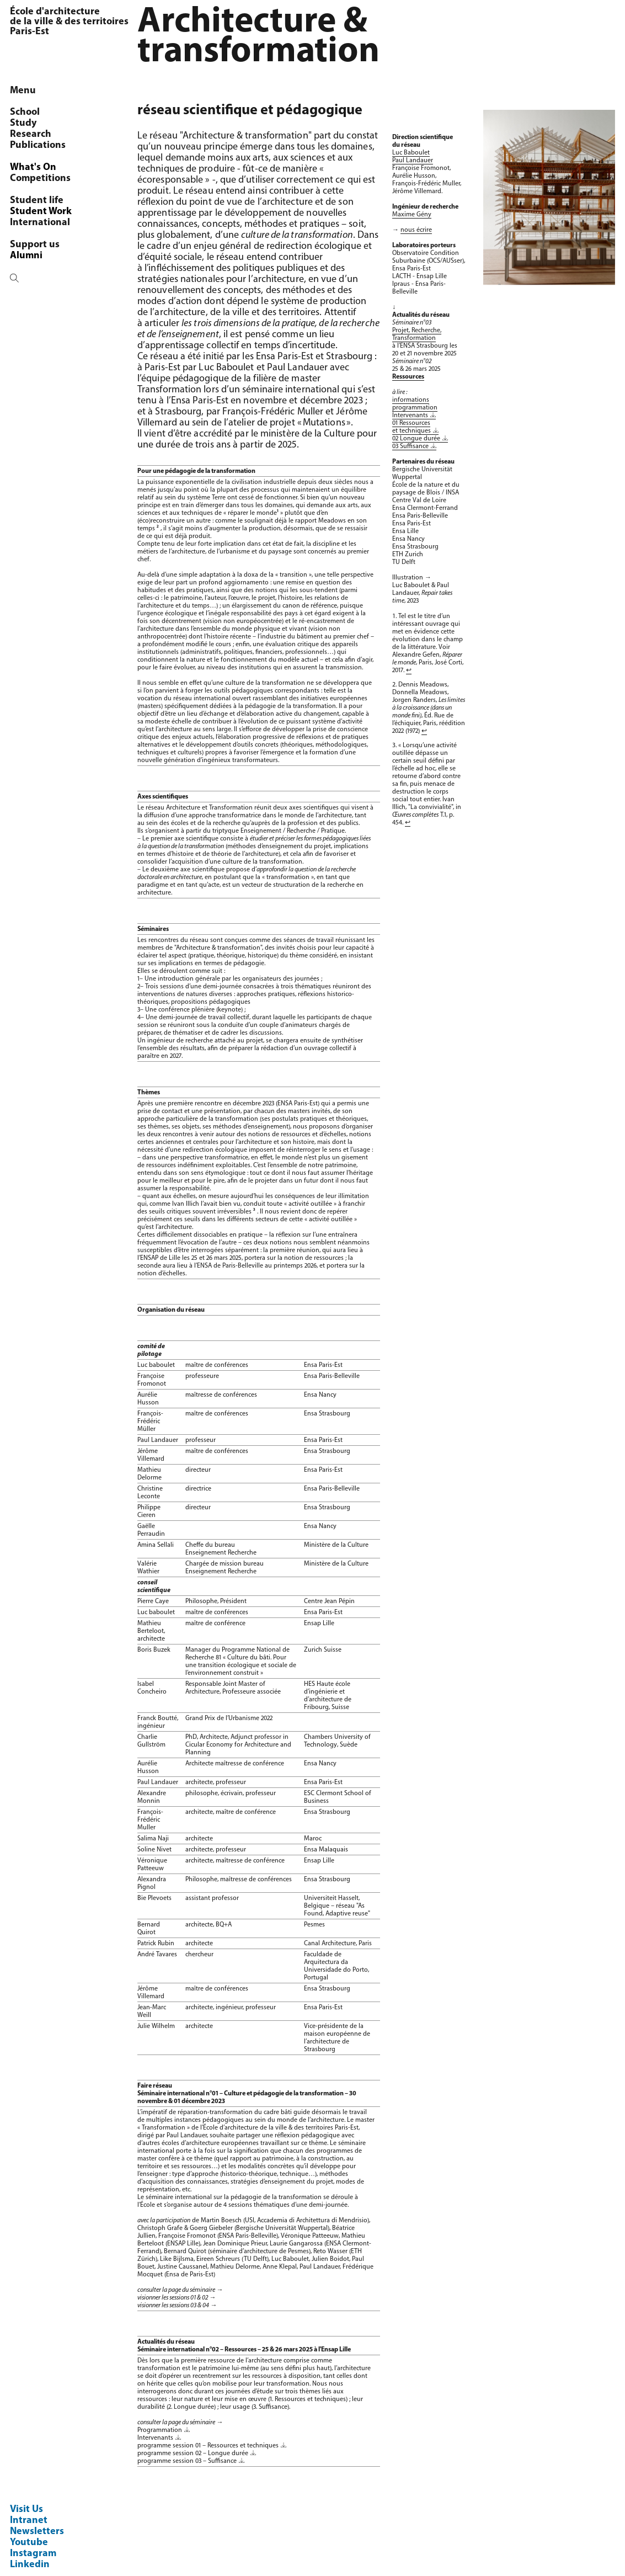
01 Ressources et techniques (411, 427)
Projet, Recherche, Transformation (416, 334)
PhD (27, 145)
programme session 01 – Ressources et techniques (208, 2445)
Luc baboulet (156, 1365)
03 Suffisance (410, 446)
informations (410, 400)
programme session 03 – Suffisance (187, 2461)
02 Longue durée (416, 438)
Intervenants (155, 2438)
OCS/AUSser (45, 123)
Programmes (46, 167)
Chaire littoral (49, 178)
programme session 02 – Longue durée (192, 2453)
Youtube (29, 2542)
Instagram (33, 2553)
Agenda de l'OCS (56, 256)
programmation (414, 408)
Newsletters (37, 2531)
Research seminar (58, 156)
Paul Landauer (157, 1440)
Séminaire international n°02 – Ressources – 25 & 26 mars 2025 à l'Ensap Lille (244, 2349)
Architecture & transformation (52, 195)
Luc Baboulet (411, 153)
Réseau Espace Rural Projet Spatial (64, 217)
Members (39, 134)
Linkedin (30, 2564)
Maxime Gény (411, 214)
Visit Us (26, 2509)
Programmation (159, 2430)
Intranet (28, 2520)
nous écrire (416, 230)
